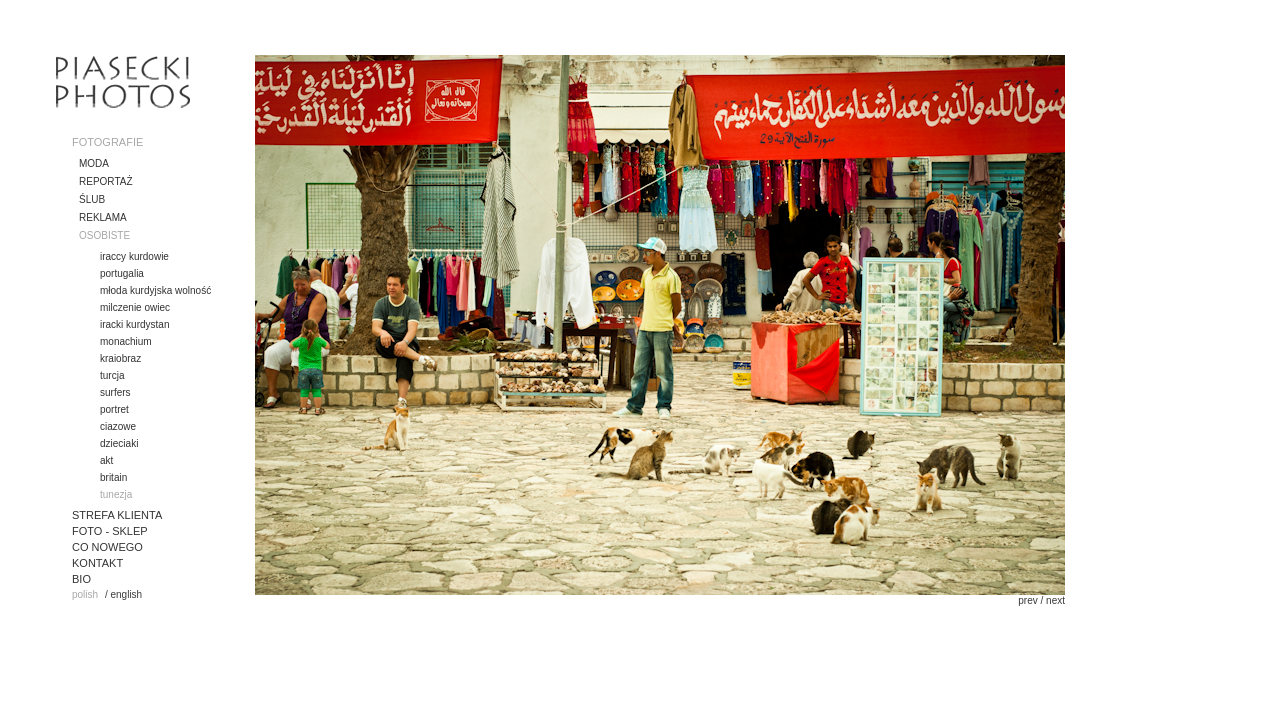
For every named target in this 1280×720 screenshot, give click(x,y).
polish (85, 594)
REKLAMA (103, 217)
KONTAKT (97, 563)
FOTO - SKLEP (110, 531)
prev (1027, 600)
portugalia (122, 273)
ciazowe (118, 426)
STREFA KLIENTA (117, 515)
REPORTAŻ (106, 181)
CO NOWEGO (107, 547)
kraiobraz (120, 358)
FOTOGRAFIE (107, 142)
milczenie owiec (135, 307)
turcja (112, 375)
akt (106, 460)
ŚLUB (92, 199)
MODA (94, 163)
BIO (81, 579)
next (1055, 600)
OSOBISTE (104, 235)
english (126, 594)
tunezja (116, 494)
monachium (126, 341)
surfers (115, 392)
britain (113, 477)
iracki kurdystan (134, 324)
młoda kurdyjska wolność (155, 290)
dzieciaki (119, 443)
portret (114, 409)
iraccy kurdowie (134, 256)
